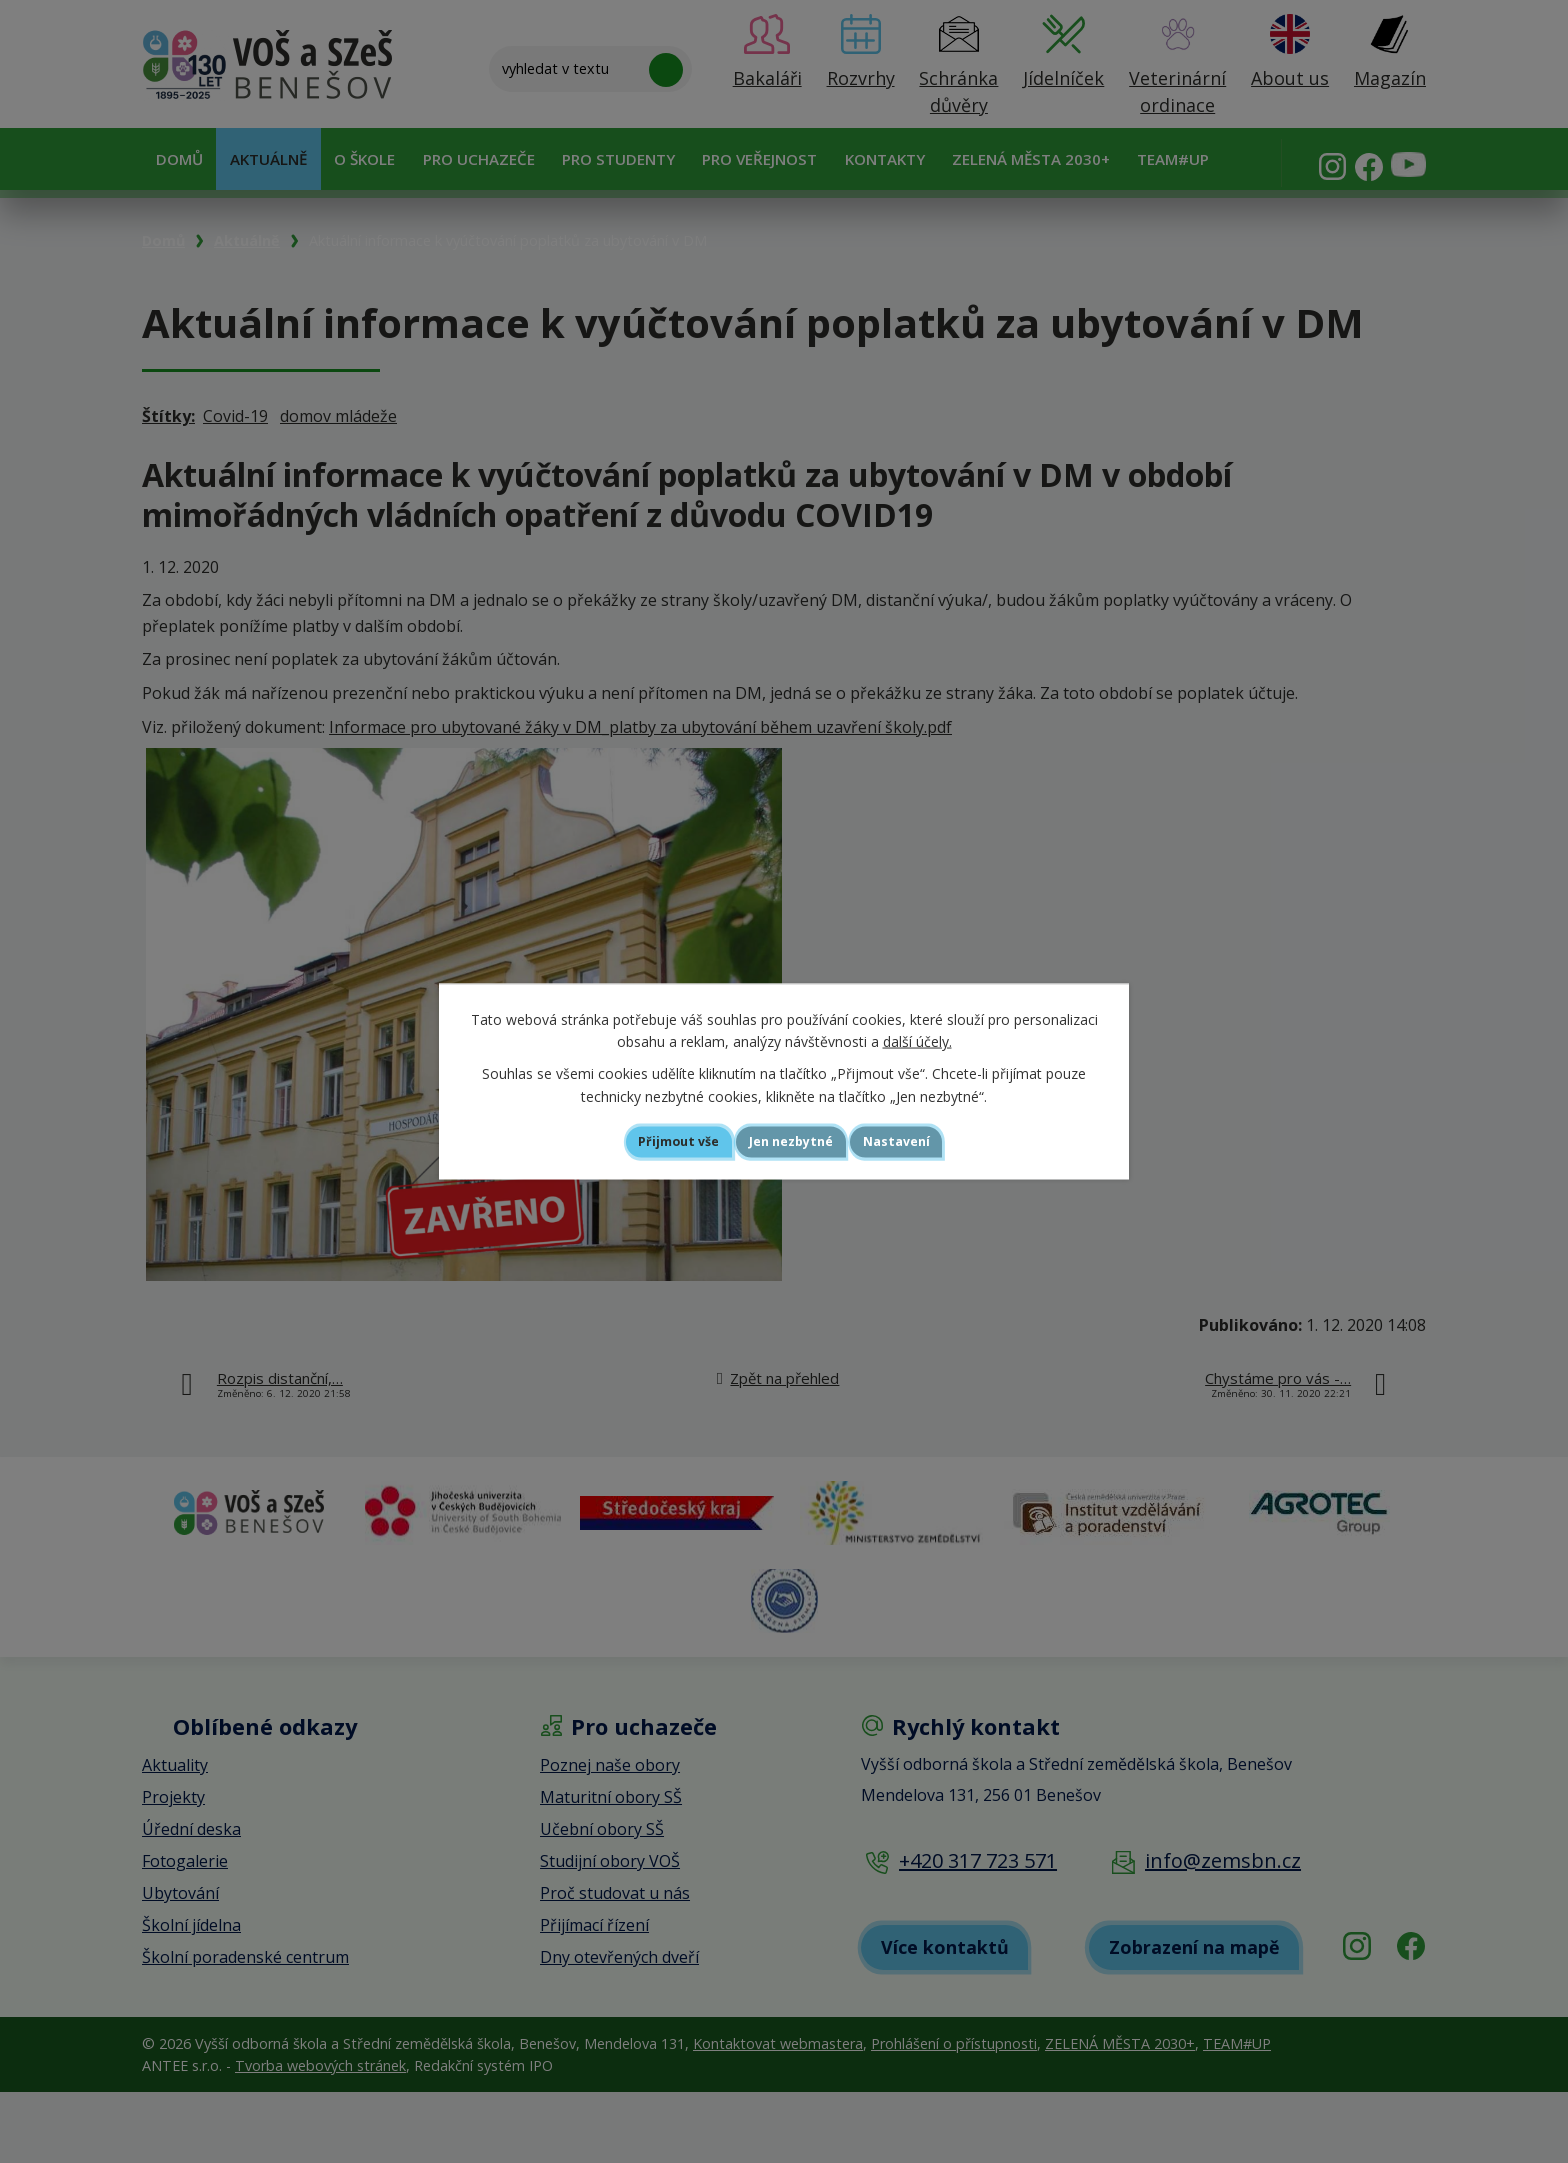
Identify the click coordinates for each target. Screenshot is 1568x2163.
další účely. (917, 1038)
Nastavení (928, 1142)
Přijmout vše (649, 1142)
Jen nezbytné (792, 1142)
